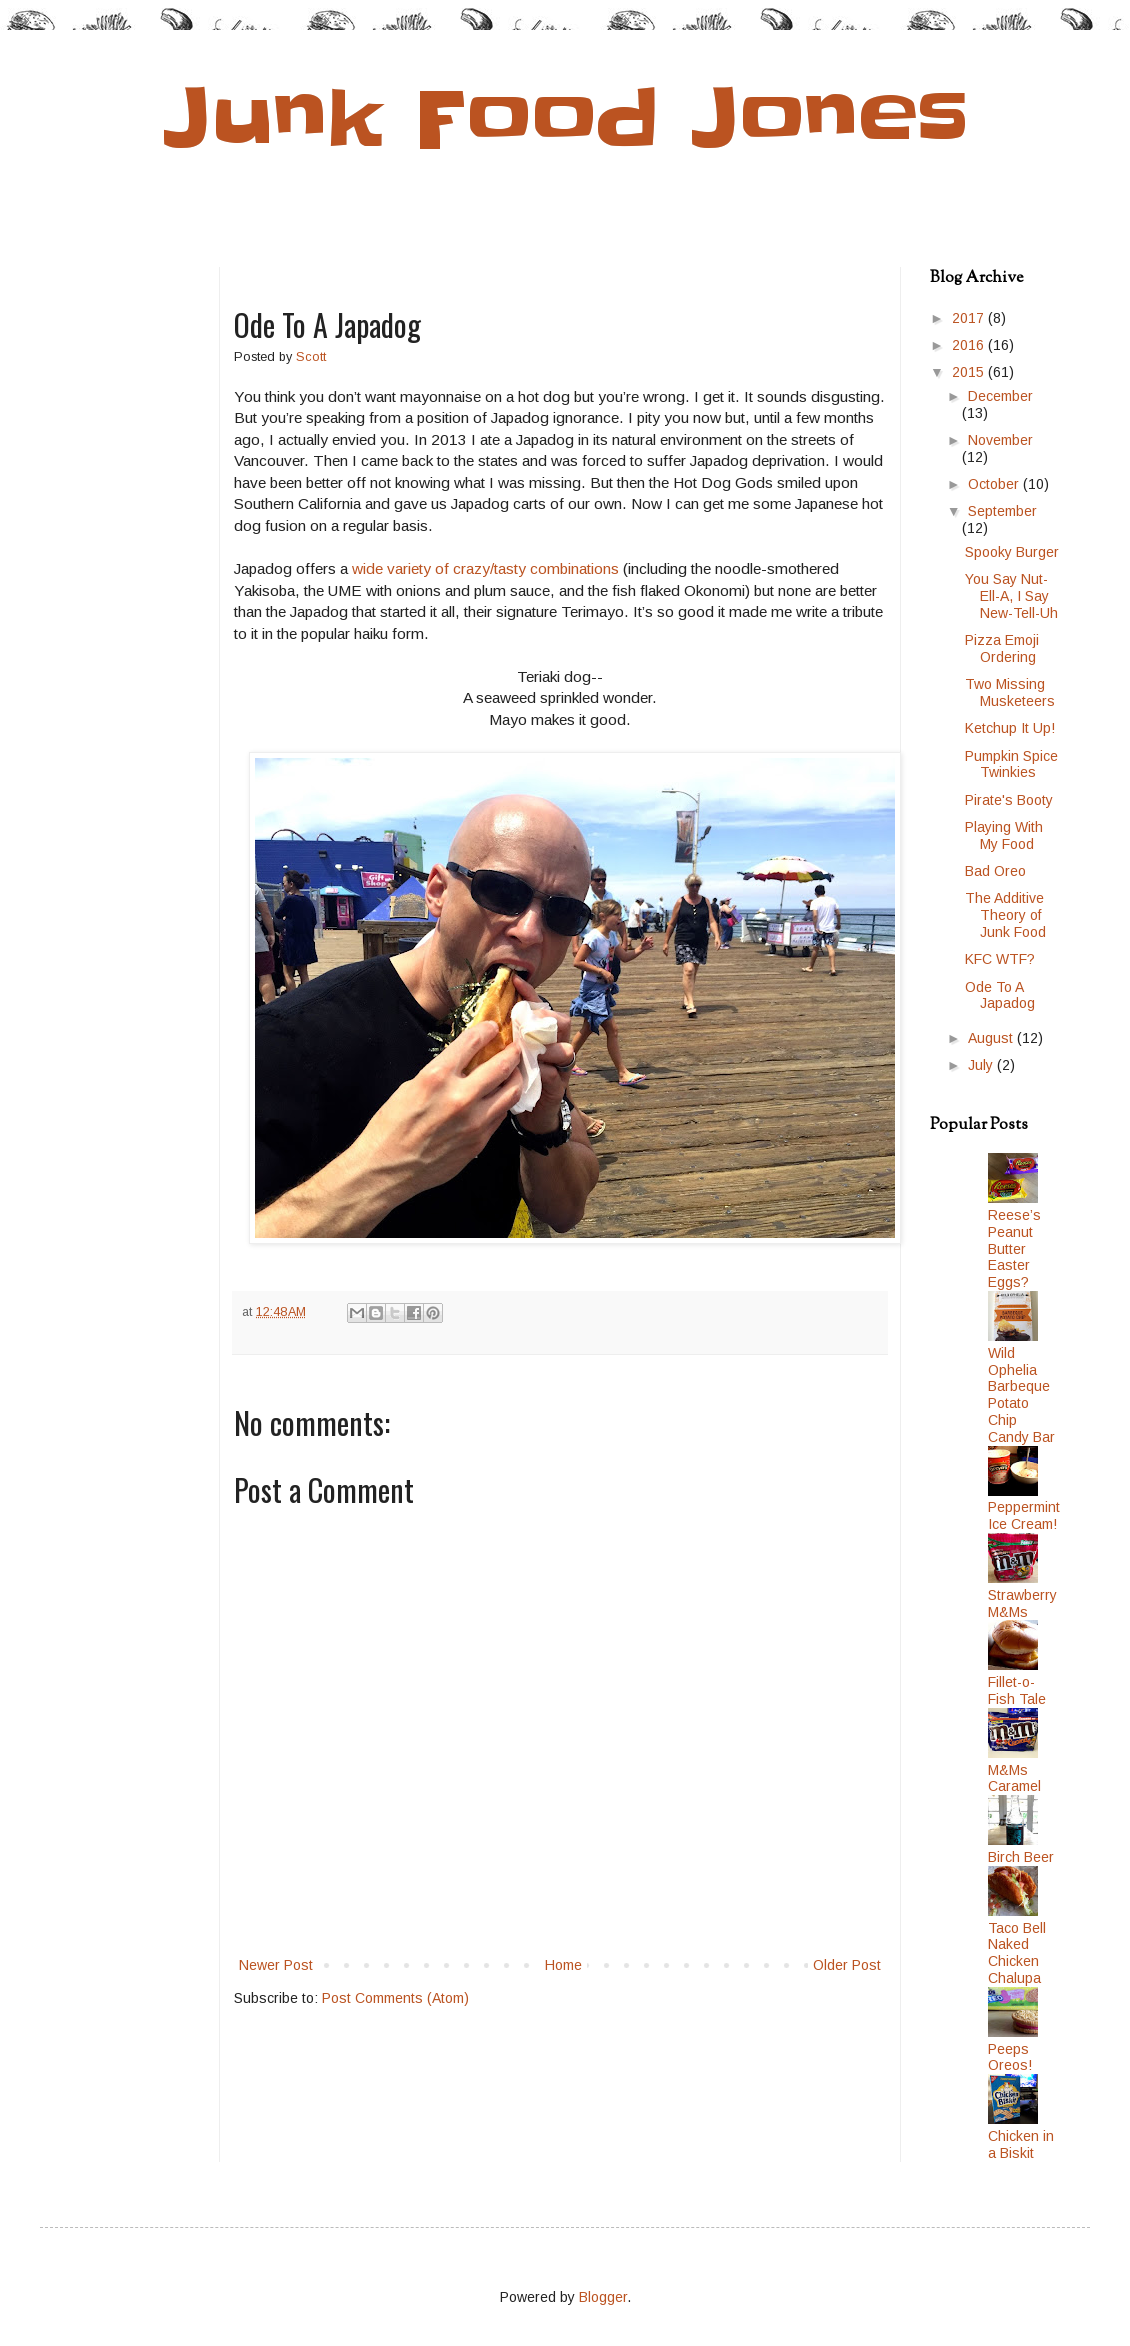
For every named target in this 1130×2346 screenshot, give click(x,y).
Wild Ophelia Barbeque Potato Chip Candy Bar (1021, 1395)
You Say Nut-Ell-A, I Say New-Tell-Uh (1011, 596)
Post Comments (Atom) (395, 1998)
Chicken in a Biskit (1021, 2144)
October (995, 484)
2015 (970, 372)
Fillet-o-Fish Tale (1017, 1690)
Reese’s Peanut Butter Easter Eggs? (1014, 1248)
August (992, 1038)
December (1000, 396)
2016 (970, 345)
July (982, 1065)
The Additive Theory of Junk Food (1005, 915)
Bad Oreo (995, 871)
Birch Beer (1021, 1857)
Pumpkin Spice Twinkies (1011, 764)
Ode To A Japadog (1000, 995)
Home (563, 1965)
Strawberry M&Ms (1022, 1603)
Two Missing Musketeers (1010, 692)
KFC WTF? (1000, 959)
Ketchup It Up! (1010, 728)
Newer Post (276, 1965)
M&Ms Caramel (1014, 1778)
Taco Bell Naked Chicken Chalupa (1017, 1953)
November (1000, 440)
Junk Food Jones (565, 118)
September (1002, 511)
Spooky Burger (1012, 552)
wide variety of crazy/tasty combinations (485, 568)
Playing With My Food (1004, 835)
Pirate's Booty (1009, 800)
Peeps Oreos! (1010, 2057)
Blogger (603, 2297)
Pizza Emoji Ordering (1002, 648)
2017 (970, 318)
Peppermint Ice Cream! (1024, 1515)
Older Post (847, 1965)
